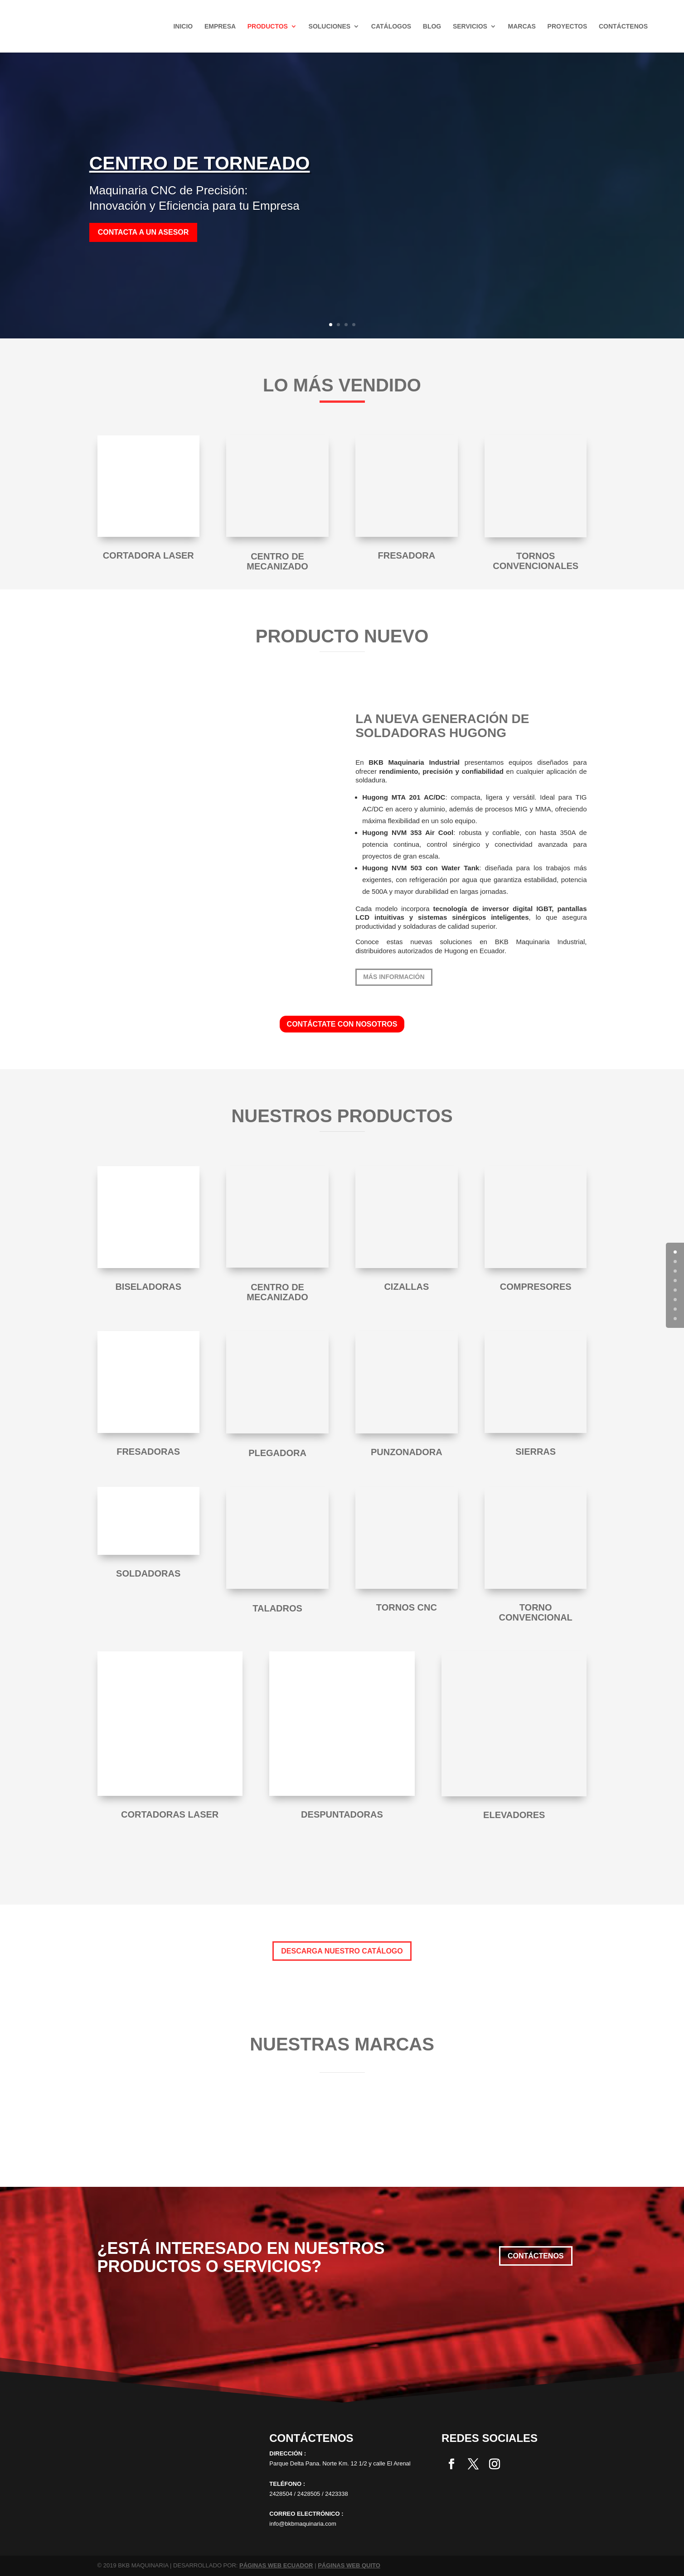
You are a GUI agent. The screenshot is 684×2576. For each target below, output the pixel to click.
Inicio (183, 26)
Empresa (220, 26)
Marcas (522, 26)
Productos (267, 26)
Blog (432, 26)
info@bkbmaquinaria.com (302, 2523)
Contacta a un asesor (143, 232)
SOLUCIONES (330, 26)
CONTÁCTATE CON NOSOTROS (342, 1024)
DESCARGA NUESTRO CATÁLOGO (342, 1951)
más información (393, 976)
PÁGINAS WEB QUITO (349, 2565)
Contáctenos (623, 26)
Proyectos (567, 26)
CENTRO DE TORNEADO (199, 163)
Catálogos (391, 26)
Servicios (470, 26)
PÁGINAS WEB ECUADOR (276, 2565)
